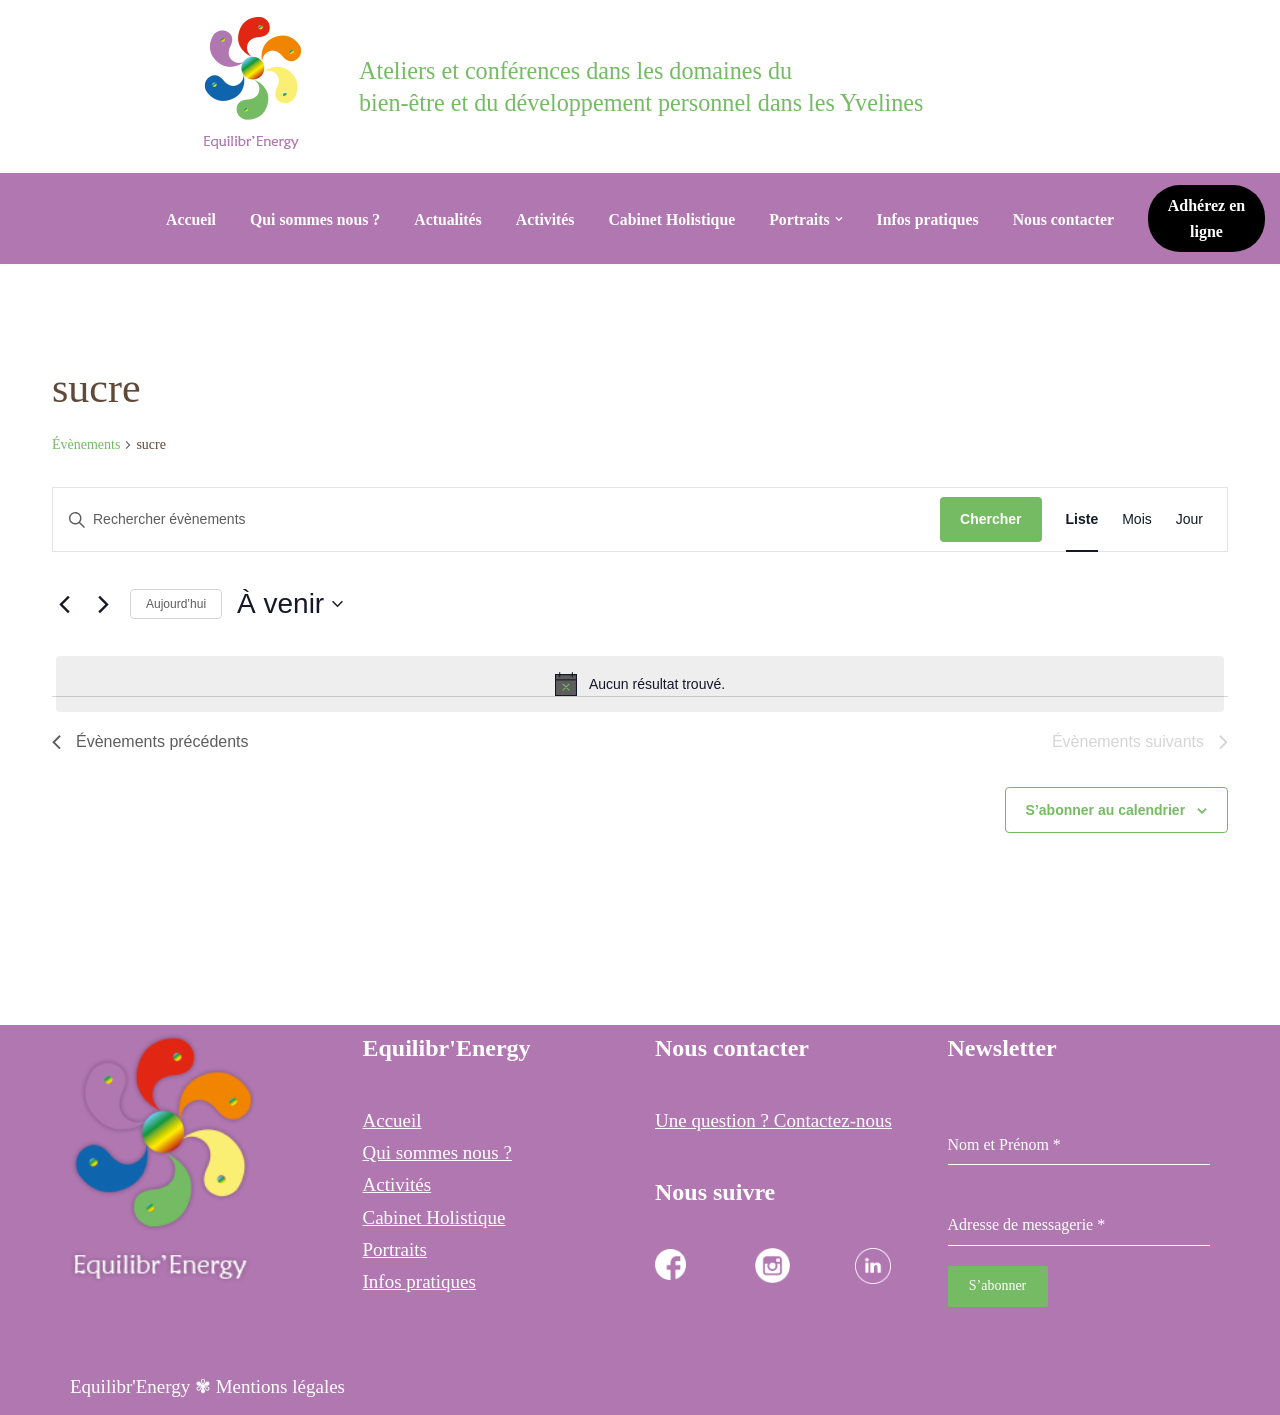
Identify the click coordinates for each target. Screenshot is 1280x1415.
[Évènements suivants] (103, 604)
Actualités (444, 218)
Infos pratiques (932, 218)
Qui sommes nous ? (309, 218)
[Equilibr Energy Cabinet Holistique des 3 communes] (257, 83)
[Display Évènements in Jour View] (1189, 519)
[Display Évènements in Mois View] (1137, 519)
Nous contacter (1070, 218)
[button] (842, 219)
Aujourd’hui (176, 604)
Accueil (183, 218)
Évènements (86, 444)
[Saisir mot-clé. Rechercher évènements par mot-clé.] (496, 519)
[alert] (640, 684)
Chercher (990, 519)
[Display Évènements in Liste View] (1082, 519)
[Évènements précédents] (64, 604)
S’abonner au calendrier (1106, 810)
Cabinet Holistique (672, 218)
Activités (543, 218)
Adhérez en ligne (1210, 218)
